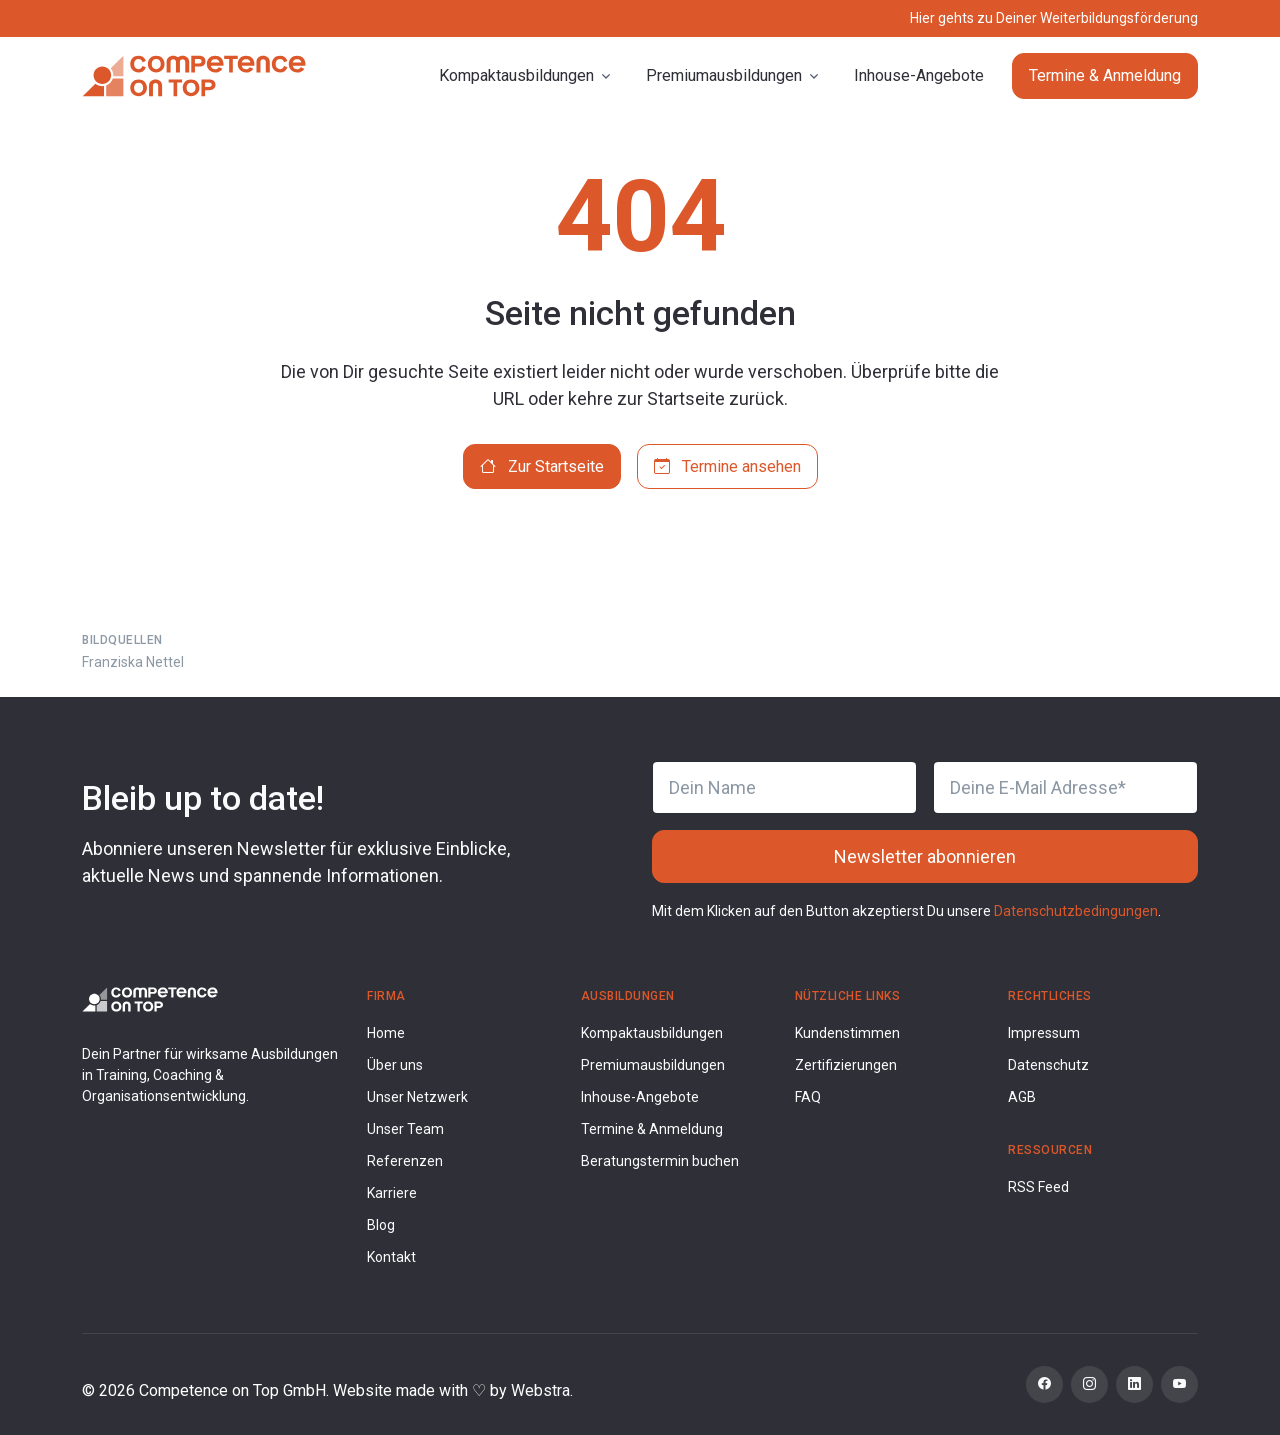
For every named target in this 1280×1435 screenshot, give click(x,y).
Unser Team (405, 1129)
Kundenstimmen (847, 1033)
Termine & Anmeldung (1105, 75)
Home (386, 1033)
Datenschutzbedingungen (1076, 911)
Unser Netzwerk (417, 1097)
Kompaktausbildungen (652, 1033)
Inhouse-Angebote (919, 75)
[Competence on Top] (194, 76)
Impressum (1044, 1033)
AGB (1022, 1097)
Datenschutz (1048, 1065)
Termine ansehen (727, 466)
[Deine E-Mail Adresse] (1065, 787)
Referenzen (405, 1161)
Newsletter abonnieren (925, 856)
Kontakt (391, 1257)
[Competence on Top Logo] (150, 998)
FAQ (808, 1097)
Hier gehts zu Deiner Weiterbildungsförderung (1054, 18)
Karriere (392, 1193)
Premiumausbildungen (653, 1065)
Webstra (540, 1390)
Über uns (395, 1065)
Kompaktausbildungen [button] (516, 75)
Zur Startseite (542, 466)
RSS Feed (1038, 1187)
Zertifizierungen (846, 1065)
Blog (381, 1225)
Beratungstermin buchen (660, 1161)
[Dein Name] (784, 787)
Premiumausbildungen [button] (724, 75)
